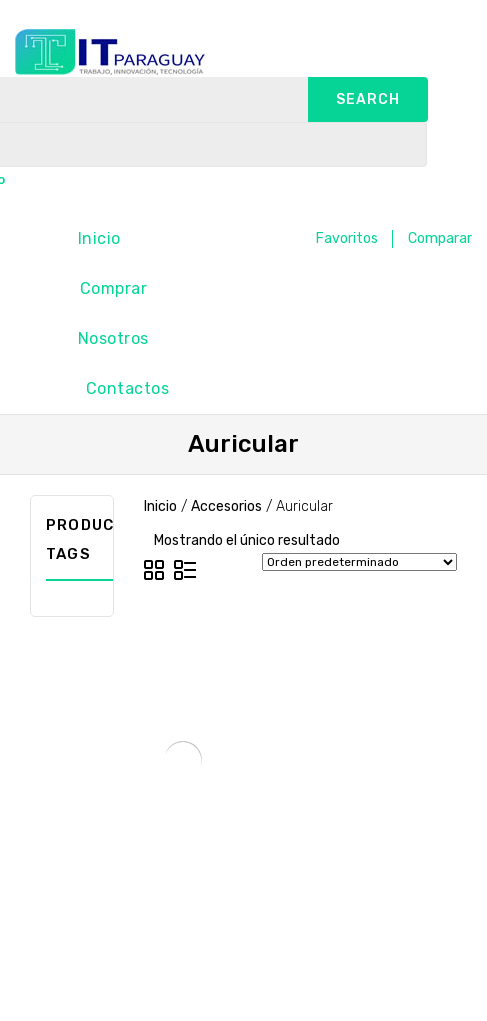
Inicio (99, 238)
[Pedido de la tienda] (359, 562)
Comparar (440, 238)
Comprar (114, 288)
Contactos (128, 388)
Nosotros (113, 338)
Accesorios (226, 506)
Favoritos (347, 238)
